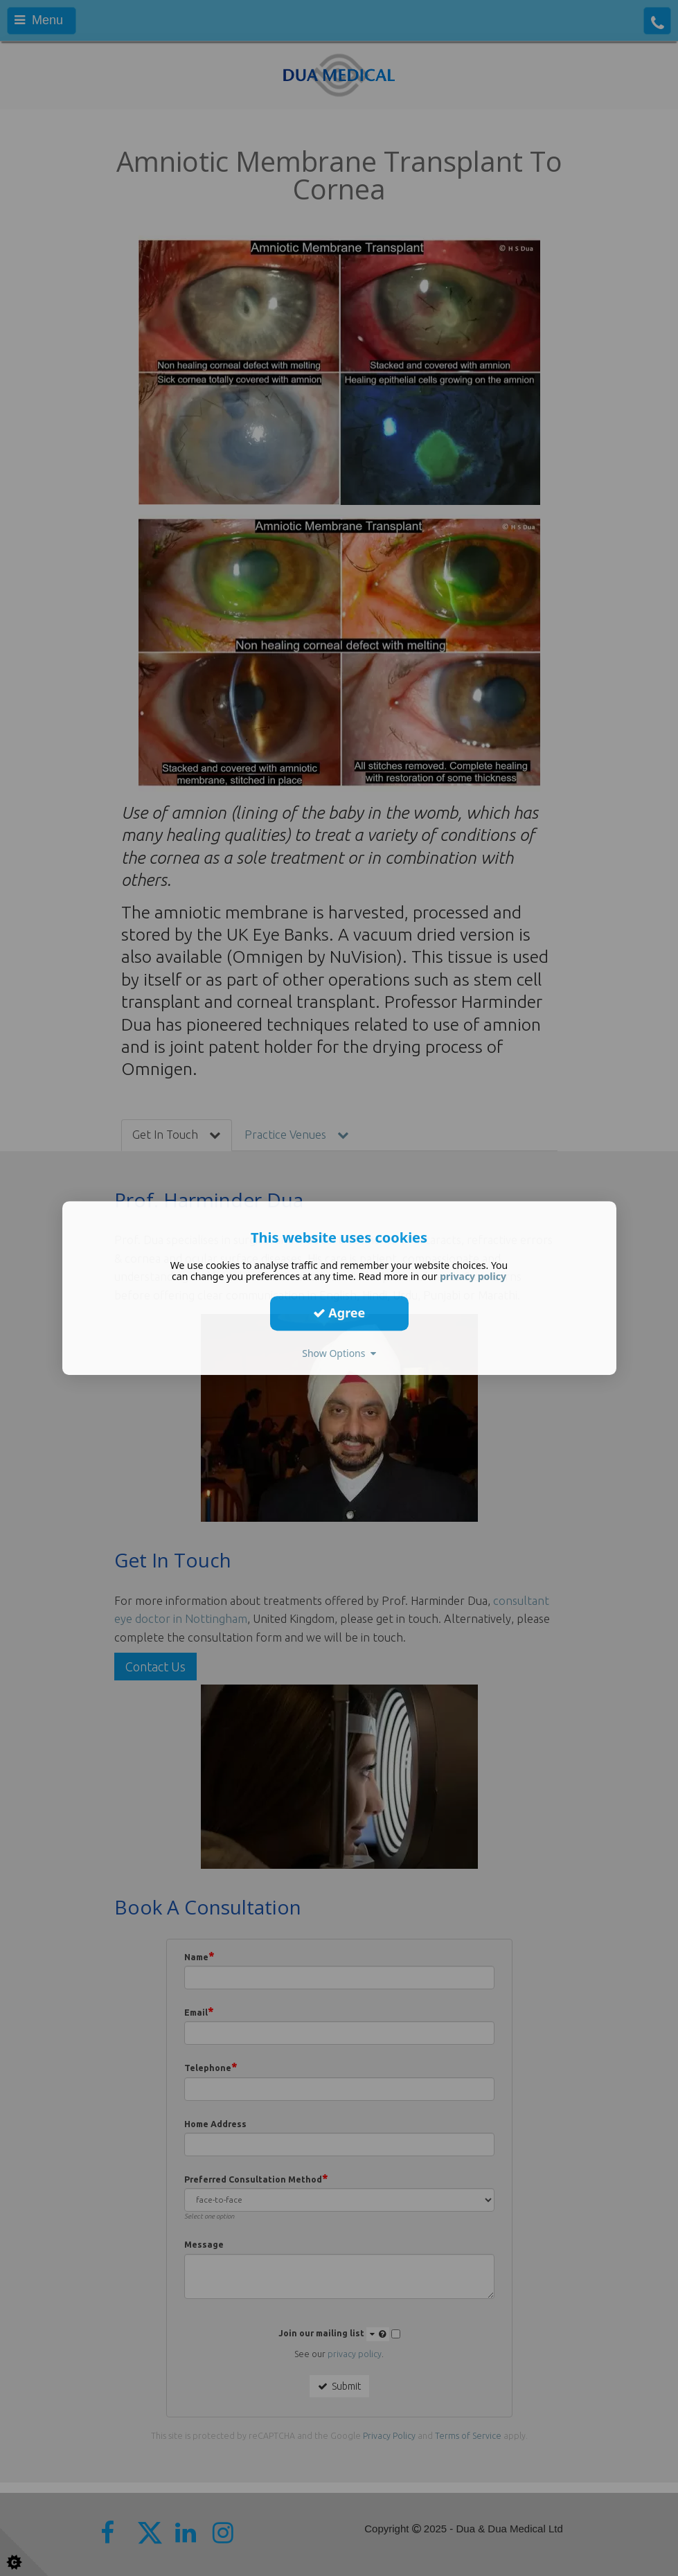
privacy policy (473, 1276)
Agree (339, 1312)
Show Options (339, 1353)
